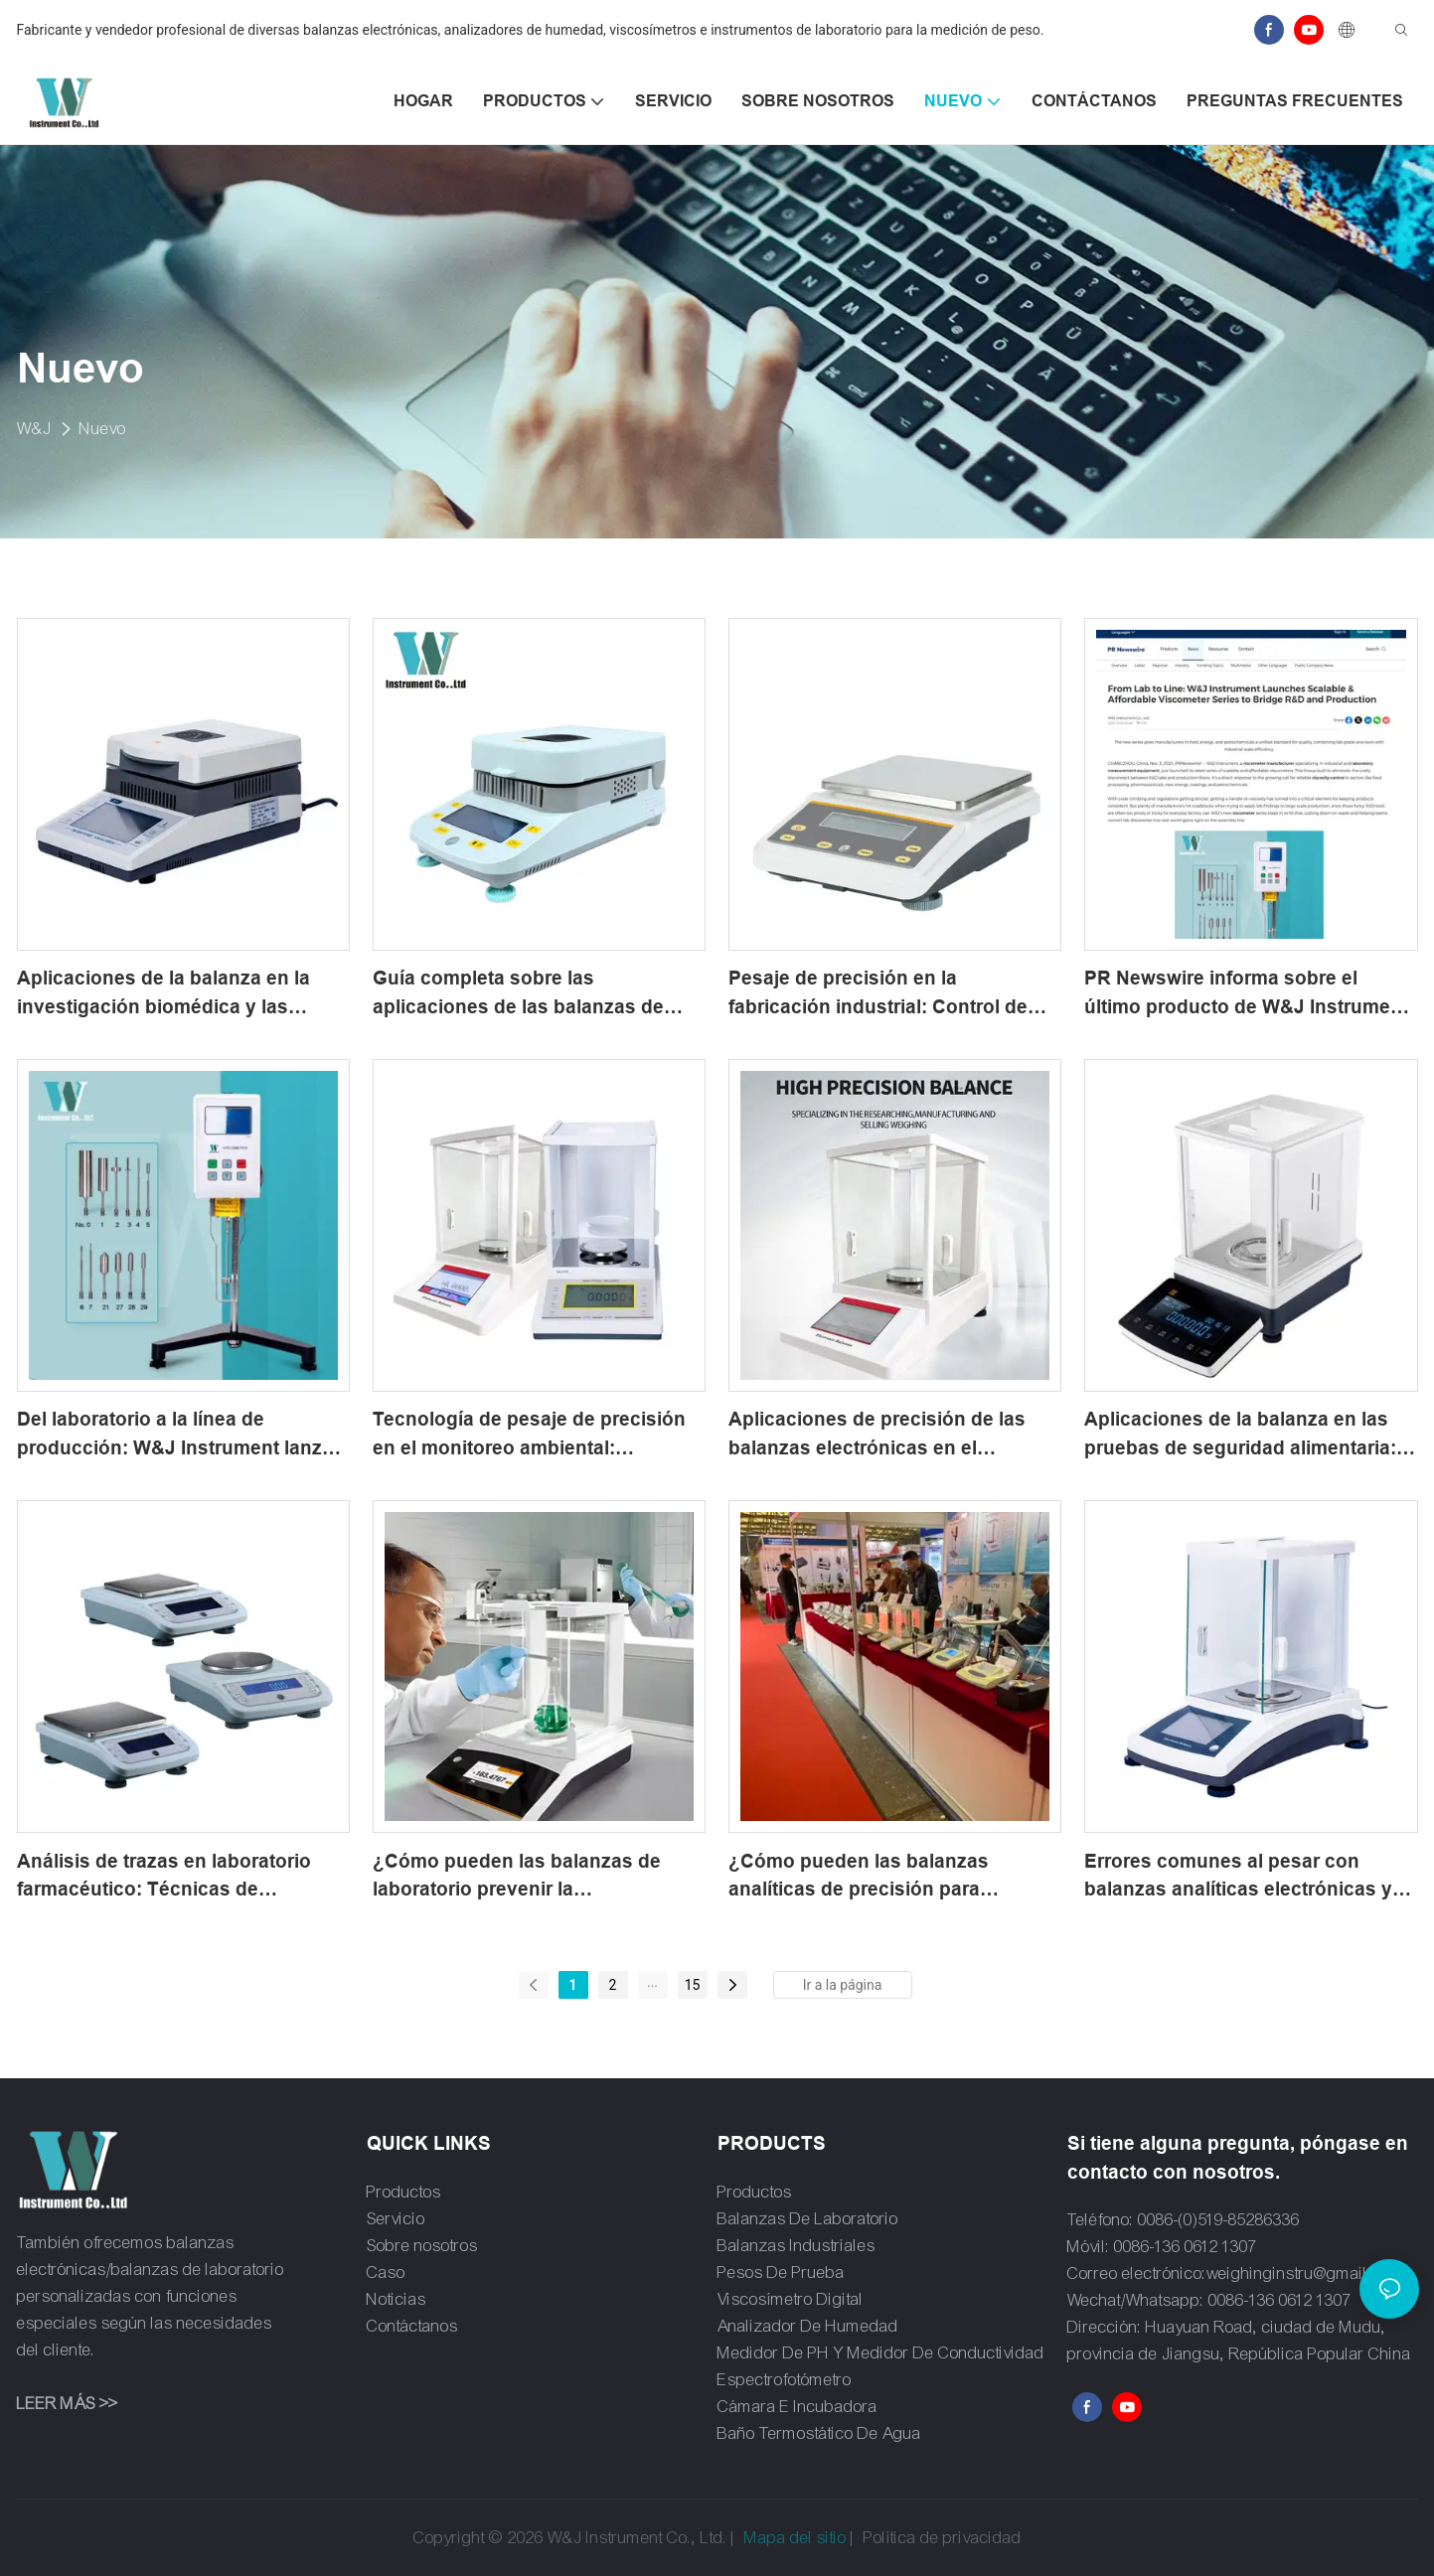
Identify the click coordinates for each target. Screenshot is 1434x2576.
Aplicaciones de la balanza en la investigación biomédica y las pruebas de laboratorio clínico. (163, 994)
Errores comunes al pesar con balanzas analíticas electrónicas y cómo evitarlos (1238, 1877)
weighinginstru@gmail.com (1304, 2273)
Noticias (396, 2299)
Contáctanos (412, 2326)
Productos (404, 2192)
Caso (386, 2272)
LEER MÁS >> (67, 2403)
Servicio (396, 2218)
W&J (34, 428)
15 (693, 1985)
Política (890, 2537)
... (652, 1982)
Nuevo (103, 428)
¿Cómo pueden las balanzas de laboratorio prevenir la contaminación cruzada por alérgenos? (517, 1877)
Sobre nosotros (422, 2245)
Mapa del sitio (795, 2537)
